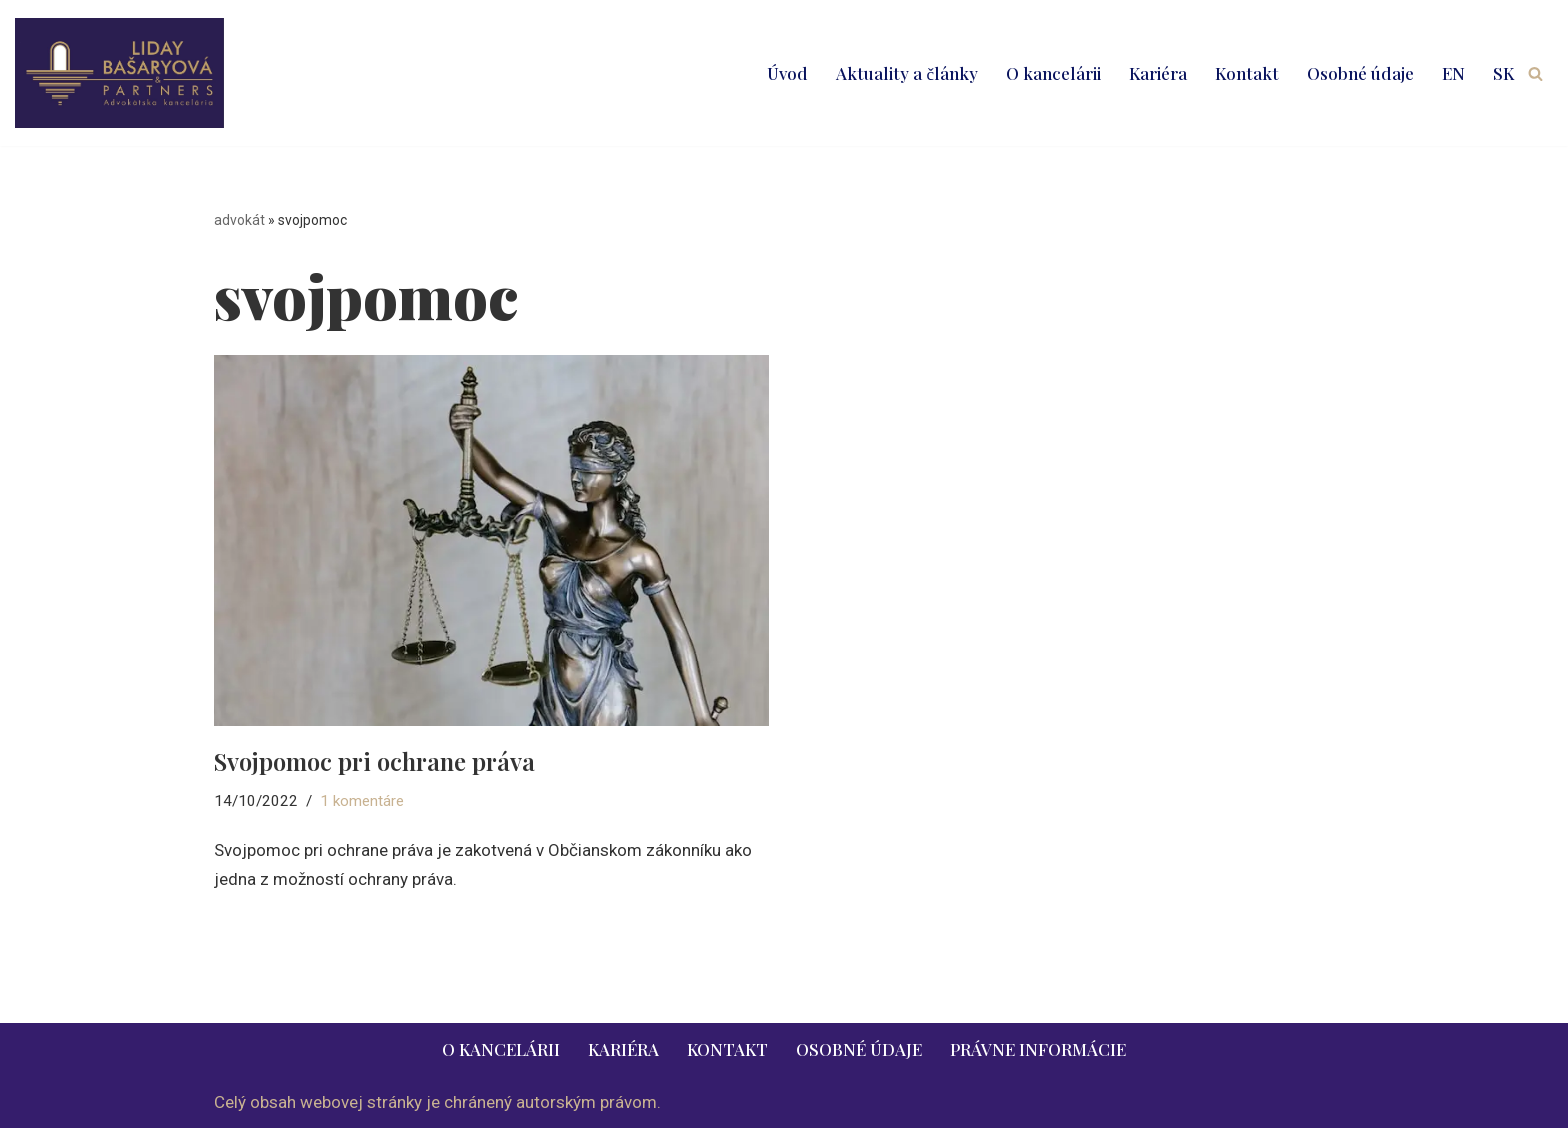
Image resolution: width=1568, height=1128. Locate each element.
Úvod (787, 73)
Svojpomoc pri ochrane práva (374, 761)
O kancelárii (1053, 73)
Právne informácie (1038, 1049)
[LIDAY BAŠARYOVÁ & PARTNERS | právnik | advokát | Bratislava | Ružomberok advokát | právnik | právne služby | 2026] (119, 73)
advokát (239, 220)
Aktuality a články (907, 73)
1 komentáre (362, 801)
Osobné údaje (1360, 73)
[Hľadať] (1535, 73)
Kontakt (1247, 73)
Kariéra (1158, 73)
